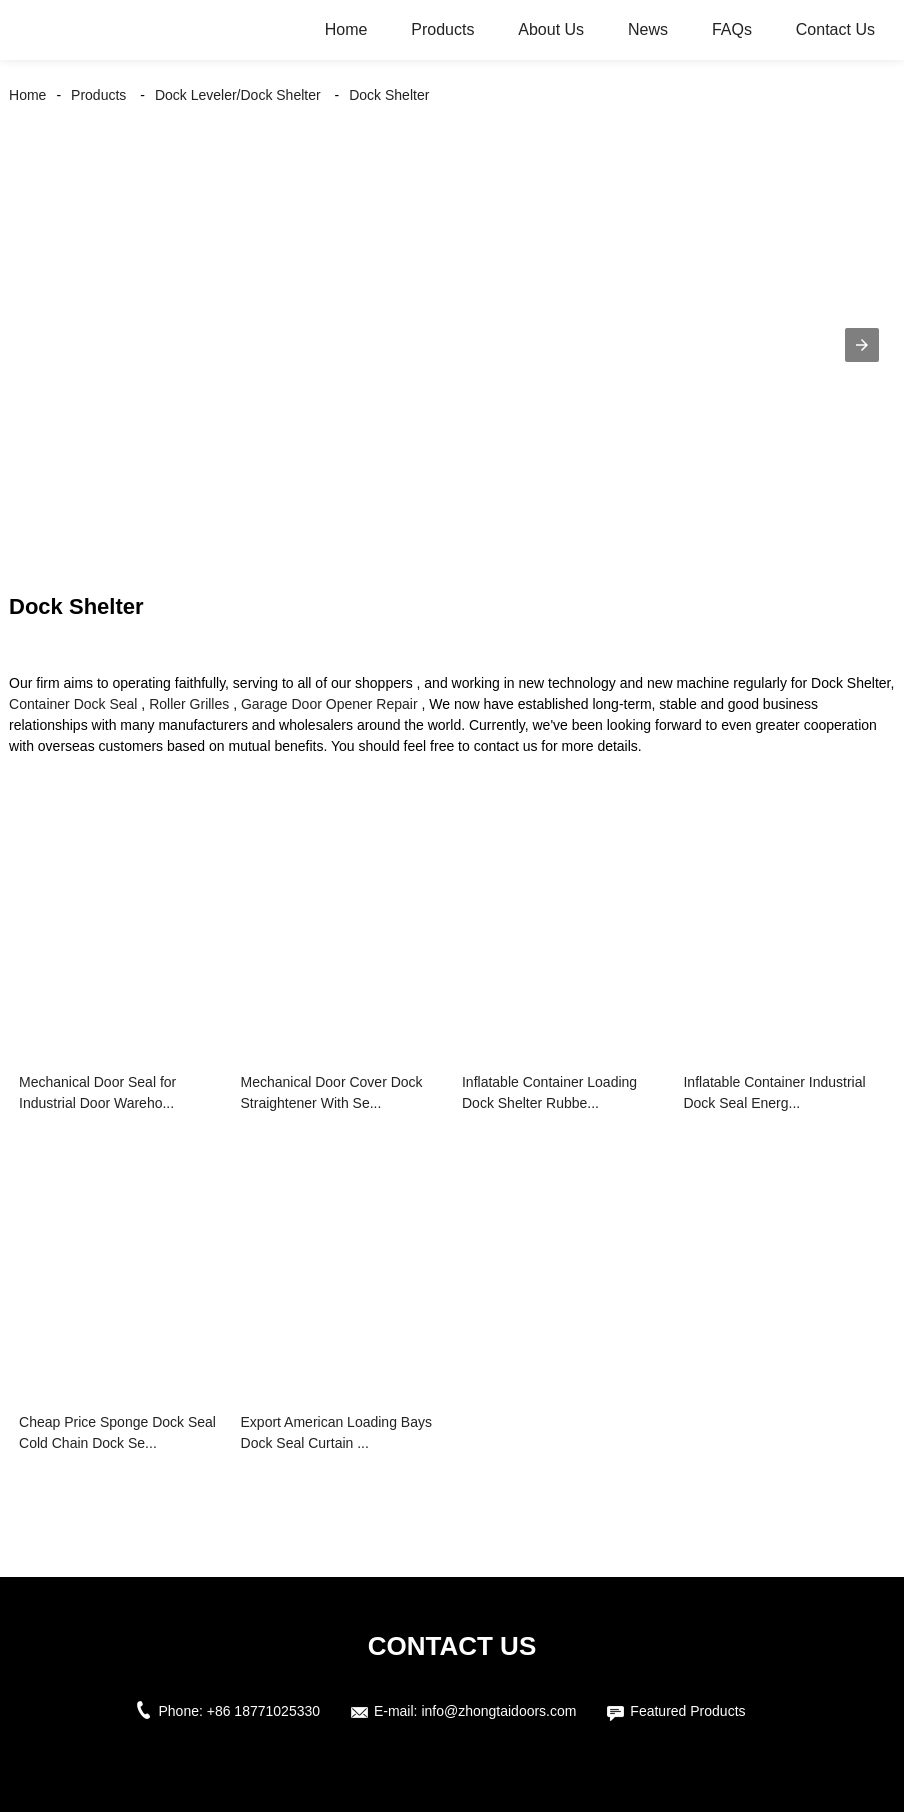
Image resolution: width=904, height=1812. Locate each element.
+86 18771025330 (263, 1711)
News (648, 29)
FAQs (732, 29)
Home (346, 29)
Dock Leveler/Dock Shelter (238, 95)
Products (442, 29)
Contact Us (835, 29)
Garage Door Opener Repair (329, 704)
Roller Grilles (189, 704)
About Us (551, 29)
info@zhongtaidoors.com (498, 1711)
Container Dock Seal (73, 704)
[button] (862, 345)
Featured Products (687, 1711)
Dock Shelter (389, 95)
